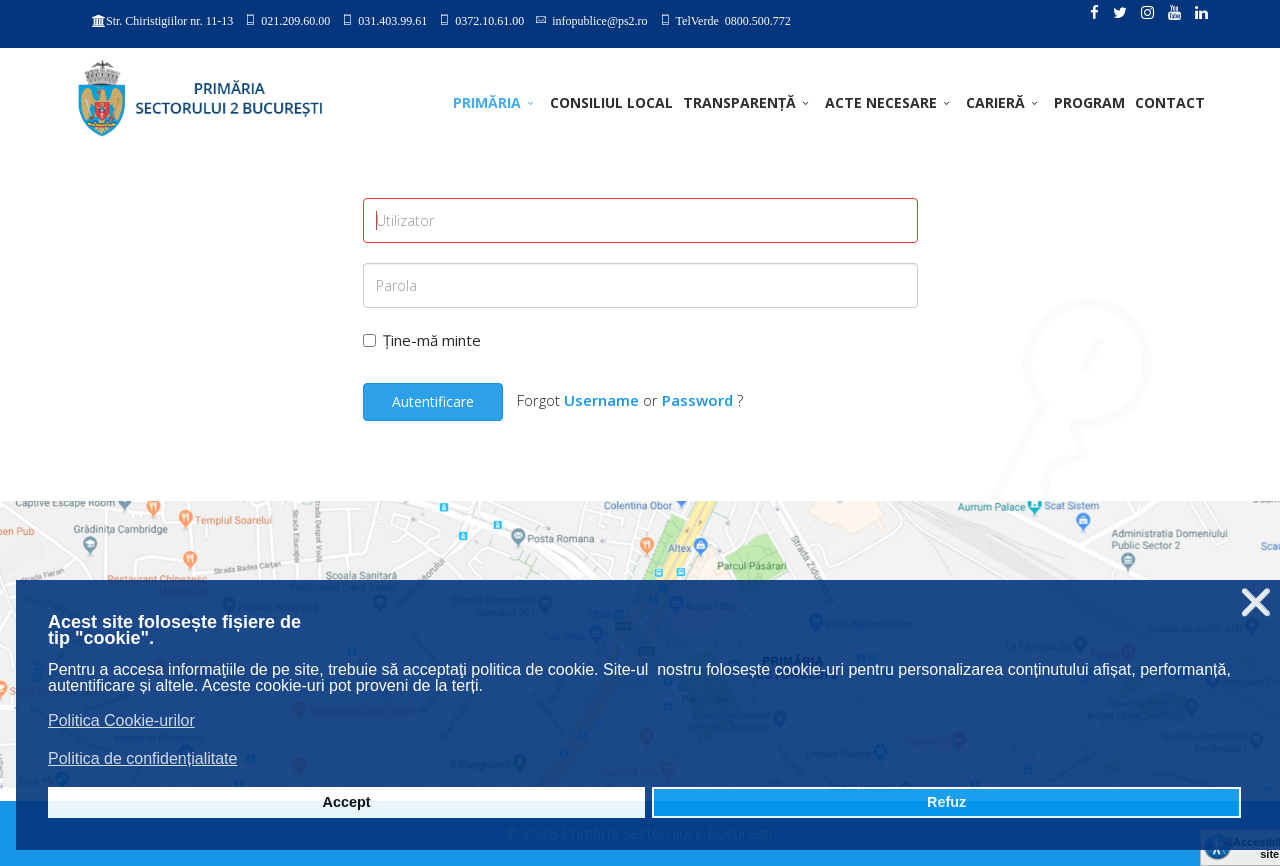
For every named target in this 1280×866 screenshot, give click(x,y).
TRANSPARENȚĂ (739, 102)
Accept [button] (347, 802)
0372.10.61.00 (489, 20)
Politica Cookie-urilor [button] (121, 720)
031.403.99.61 (392, 20)
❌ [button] (1256, 602)
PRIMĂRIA (487, 102)
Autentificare (433, 401)
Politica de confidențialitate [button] (142, 758)
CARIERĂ (995, 102)
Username (601, 400)
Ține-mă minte (422, 340)
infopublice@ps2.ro (599, 20)
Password (697, 400)
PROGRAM (1089, 102)
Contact (1170, 102)
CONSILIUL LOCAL (611, 102)
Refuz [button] (946, 802)
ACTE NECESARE (881, 102)
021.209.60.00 (295, 20)
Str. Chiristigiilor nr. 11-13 (169, 21)
